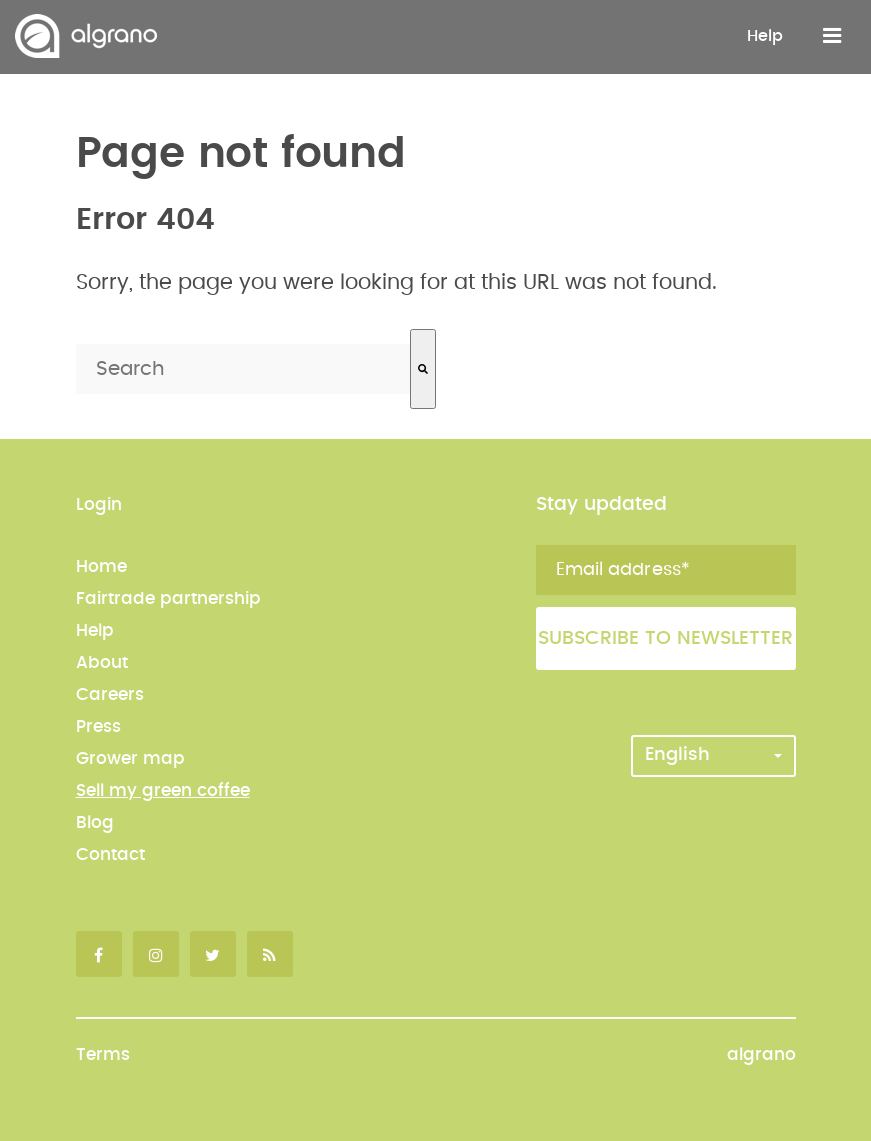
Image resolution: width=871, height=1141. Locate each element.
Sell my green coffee (163, 790)
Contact (110, 854)
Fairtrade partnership (168, 598)
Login (99, 504)
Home (101, 566)
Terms (103, 1054)
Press (98, 726)
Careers (110, 694)
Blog (95, 822)
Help (765, 36)
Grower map (130, 758)
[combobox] (243, 369)
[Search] (423, 369)
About (102, 662)
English (713, 755)
